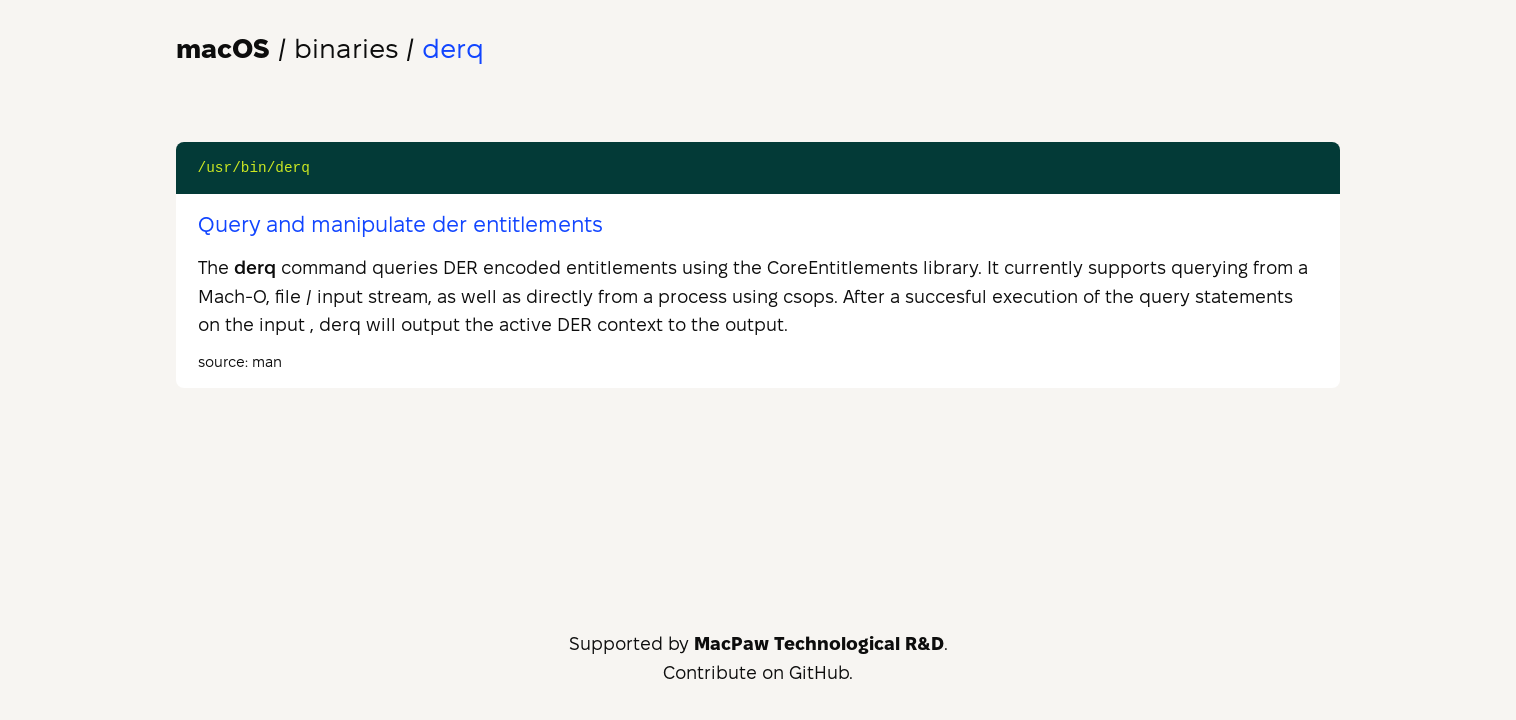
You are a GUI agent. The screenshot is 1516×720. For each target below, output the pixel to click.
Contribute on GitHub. (758, 672)
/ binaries (287, 48)
